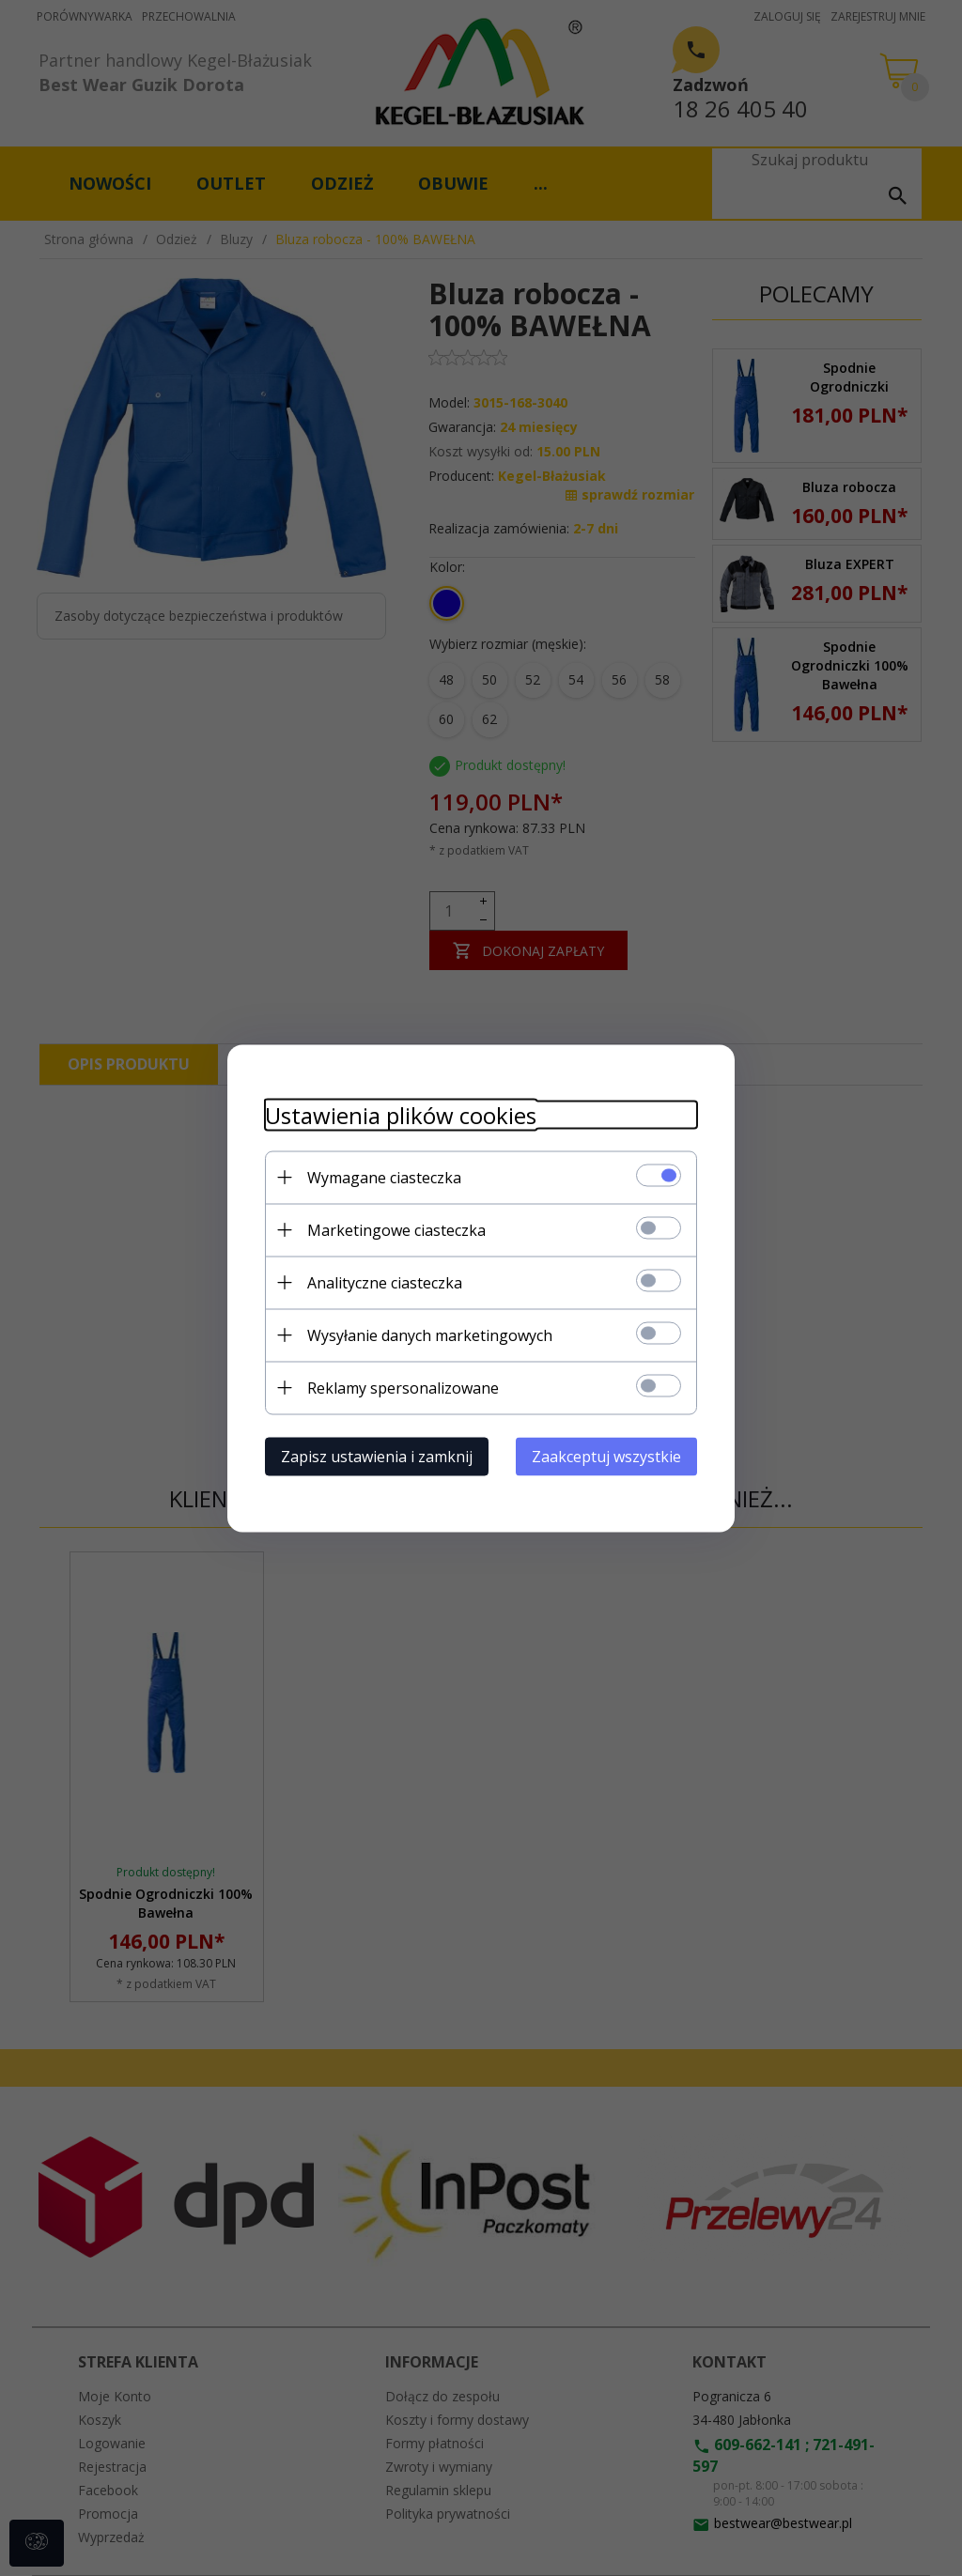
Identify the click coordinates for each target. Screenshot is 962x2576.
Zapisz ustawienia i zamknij (377, 1455)
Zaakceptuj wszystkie (606, 1455)
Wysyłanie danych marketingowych (429, 1334)
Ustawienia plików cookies (400, 1114)
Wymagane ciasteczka (384, 1176)
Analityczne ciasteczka (384, 1282)
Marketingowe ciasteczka (396, 1229)
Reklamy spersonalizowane (403, 1387)
